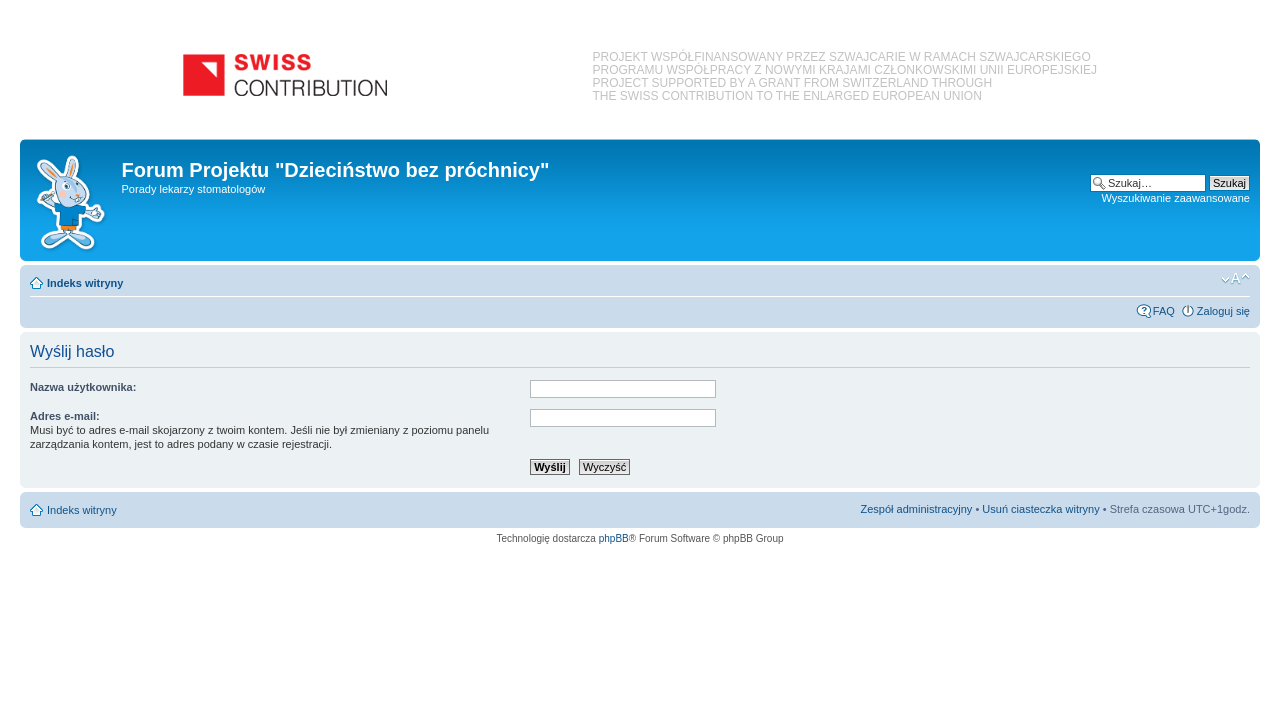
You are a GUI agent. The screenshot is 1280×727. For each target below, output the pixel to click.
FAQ (1164, 311)
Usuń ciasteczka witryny (1040, 509)
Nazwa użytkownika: (83, 387)
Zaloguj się (1223, 311)
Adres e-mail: (65, 416)
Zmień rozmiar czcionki (1235, 279)
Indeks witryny (85, 283)
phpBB (614, 538)
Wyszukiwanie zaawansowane (1176, 198)
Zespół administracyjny (917, 509)
